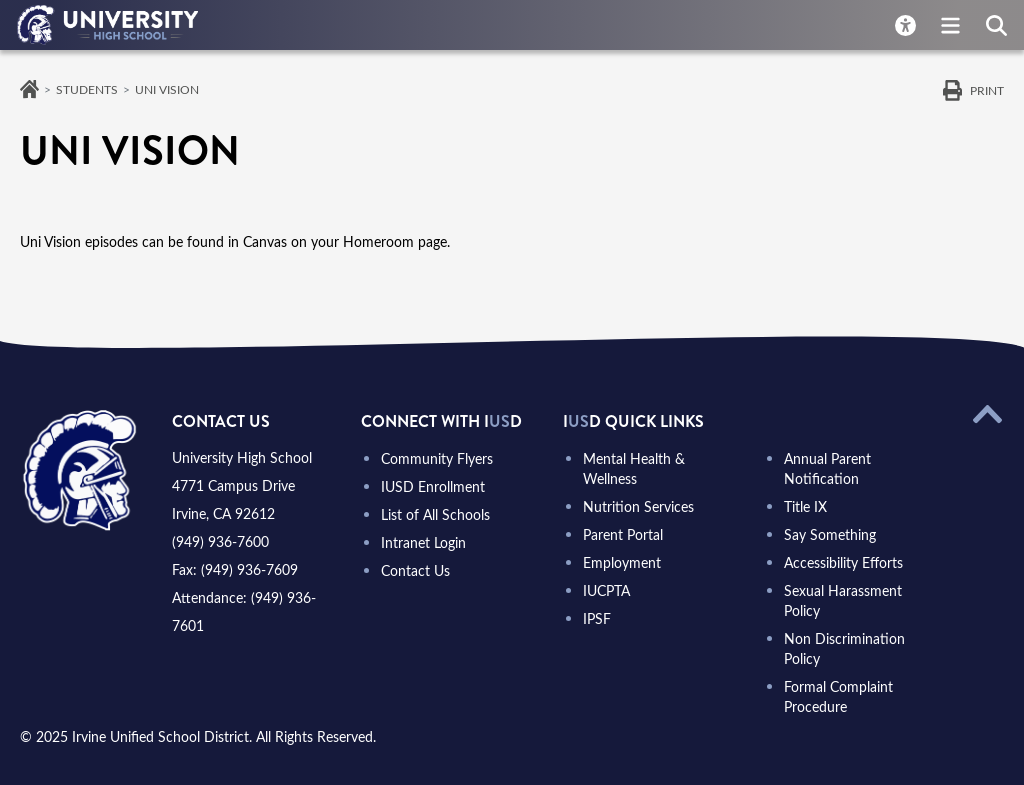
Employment (622, 562)
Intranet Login (423, 542)
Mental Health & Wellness (634, 468)
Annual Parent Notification (827, 468)
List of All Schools (435, 514)
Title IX (805, 506)
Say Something (830, 534)
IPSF (597, 618)
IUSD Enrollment (433, 486)
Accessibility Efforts (843, 562)
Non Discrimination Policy (844, 648)
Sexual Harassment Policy (843, 600)
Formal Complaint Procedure (838, 696)
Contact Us (415, 570)
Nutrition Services (638, 506)
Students (87, 89)
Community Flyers (437, 458)
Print (987, 90)
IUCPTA (606, 590)
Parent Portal (623, 534)
